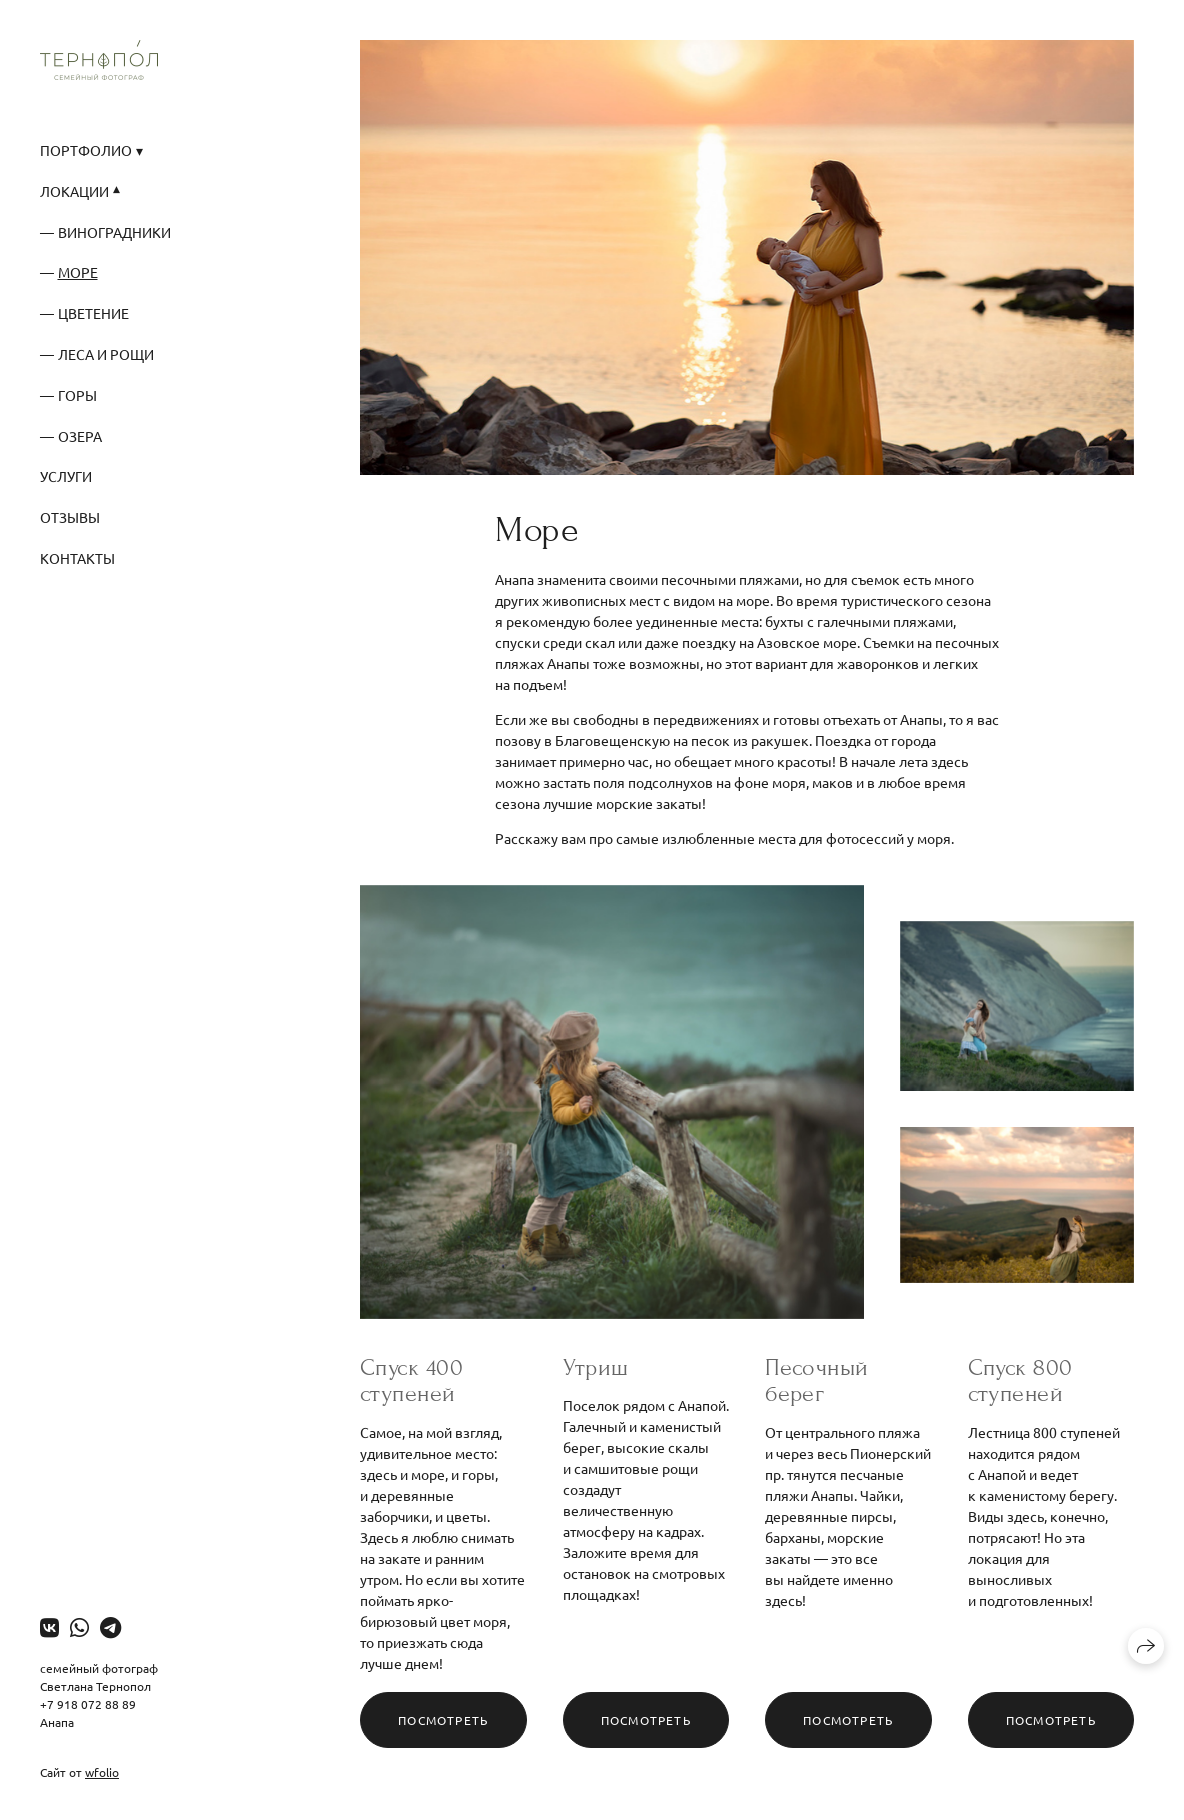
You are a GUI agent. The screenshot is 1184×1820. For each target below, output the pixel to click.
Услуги (66, 476)
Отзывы (70, 517)
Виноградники (114, 232)
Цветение (93, 313)
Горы (77, 395)
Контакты (77, 558)
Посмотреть (443, 1720)
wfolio (102, 1772)
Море (78, 272)
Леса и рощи (106, 354)
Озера (80, 436)
